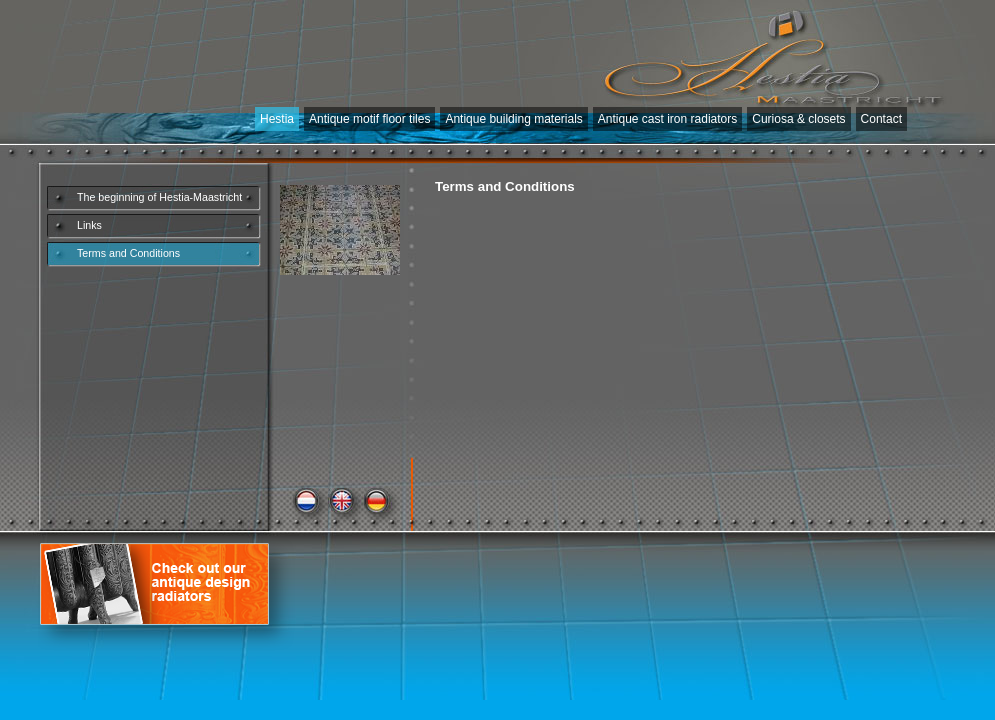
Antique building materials (513, 119)
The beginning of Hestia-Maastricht (159, 197)
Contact (881, 119)
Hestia (277, 119)
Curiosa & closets (798, 119)
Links (89, 225)
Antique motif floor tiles (369, 119)
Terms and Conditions (128, 253)
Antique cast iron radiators (667, 119)
